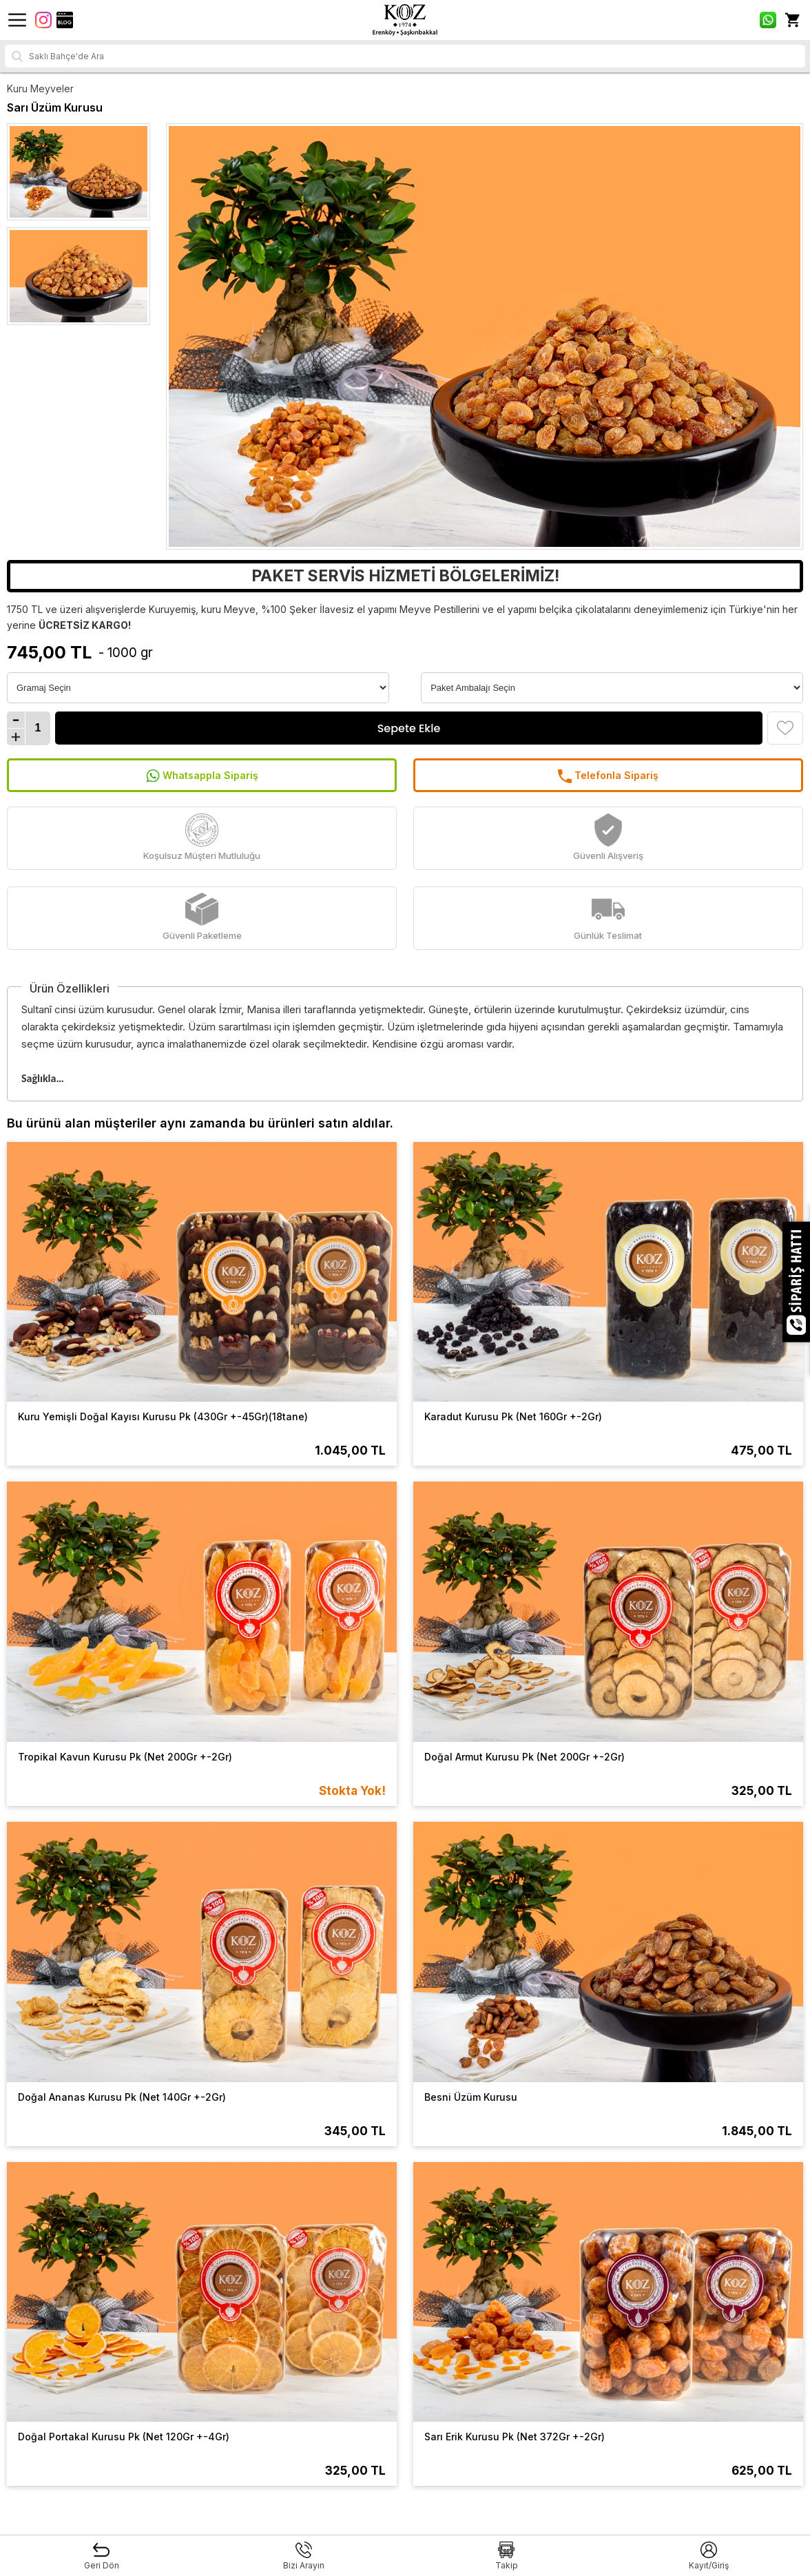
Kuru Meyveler (40, 88)
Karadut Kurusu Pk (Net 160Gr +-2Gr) (513, 1416)
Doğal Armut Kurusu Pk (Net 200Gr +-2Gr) (524, 1757)
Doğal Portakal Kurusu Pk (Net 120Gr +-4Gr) (123, 2436)
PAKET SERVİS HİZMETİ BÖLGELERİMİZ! (405, 575)
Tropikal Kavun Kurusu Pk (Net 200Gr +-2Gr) (125, 1757)
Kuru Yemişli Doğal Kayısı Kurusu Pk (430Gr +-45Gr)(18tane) (163, 1416)
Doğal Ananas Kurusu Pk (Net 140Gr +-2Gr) (122, 2097)
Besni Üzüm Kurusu (470, 2097)
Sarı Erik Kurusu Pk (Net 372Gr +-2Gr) (514, 2436)
